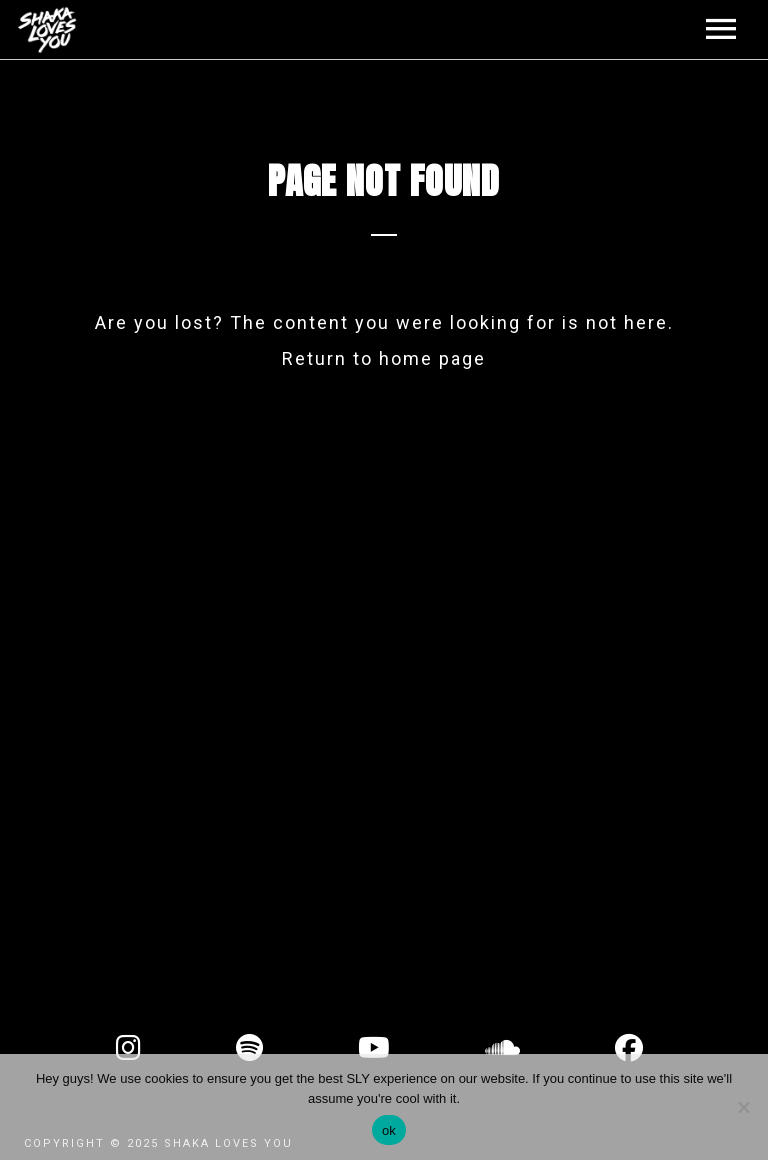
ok (389, 1130)
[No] (743, 1107)
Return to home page (384, 358)
